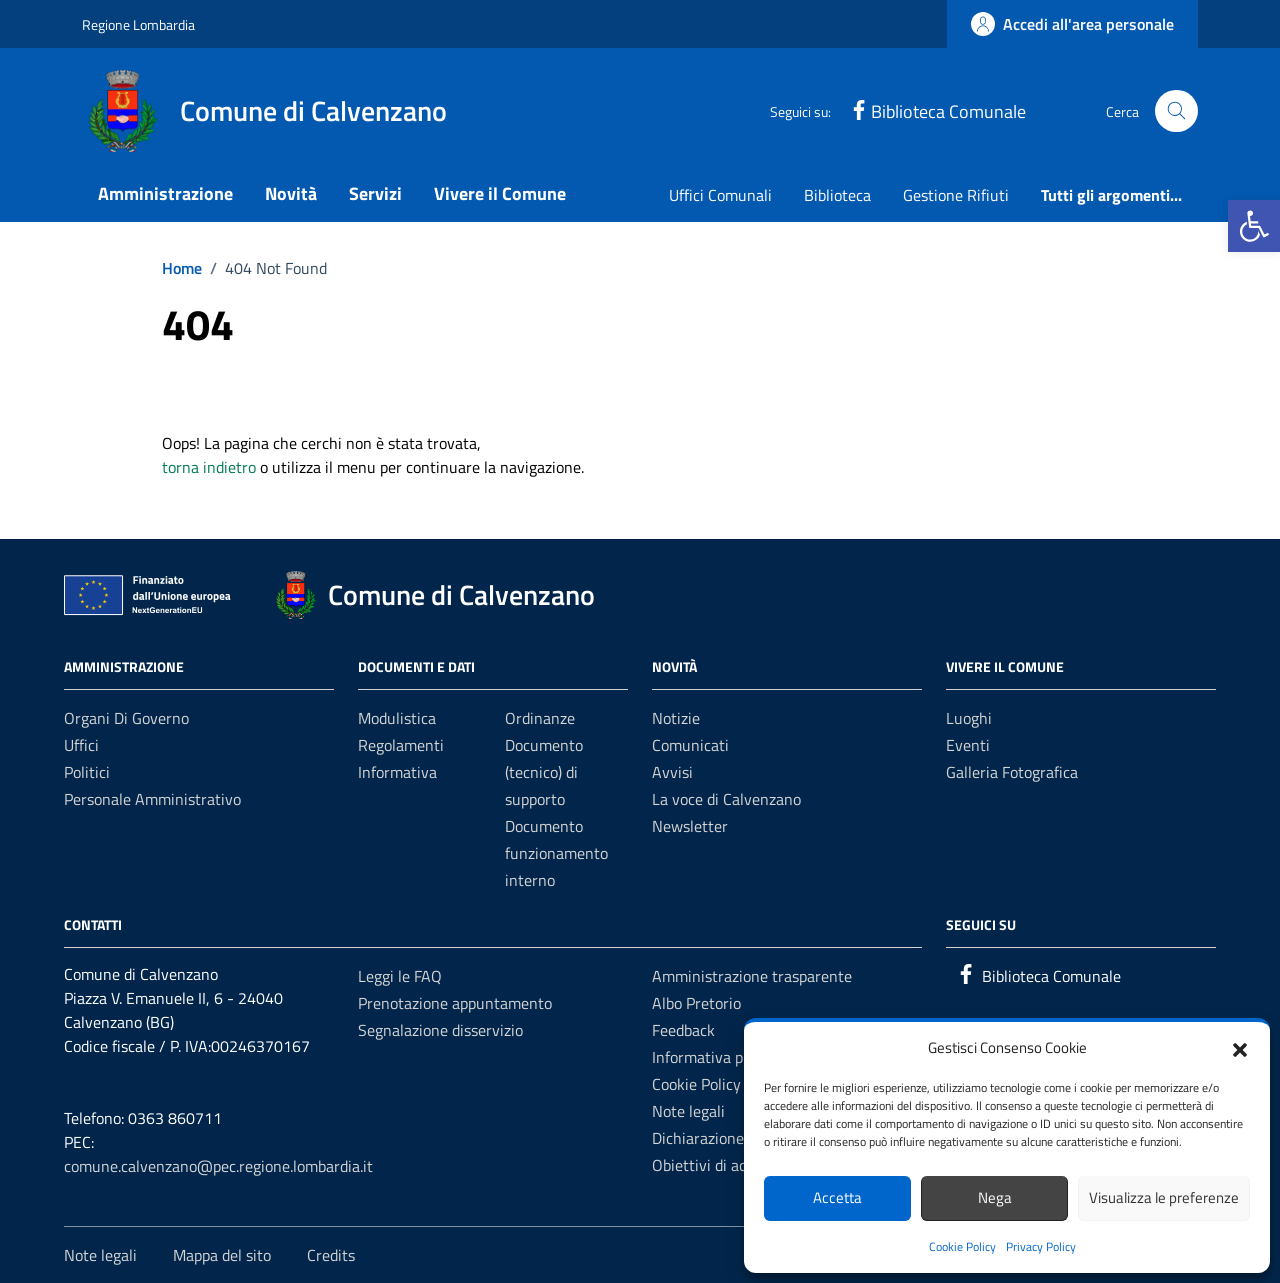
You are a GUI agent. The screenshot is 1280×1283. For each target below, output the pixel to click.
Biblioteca (837, 195)
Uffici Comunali (720, 195)
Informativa (397, 772)
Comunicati (690, 745)
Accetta (837, 1197)
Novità (291, 193)
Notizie (676, 718)
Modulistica (397, 718)
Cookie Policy (962, 1246)
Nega (995, 1197)
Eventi (968, 745)
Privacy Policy (1041, 1246)
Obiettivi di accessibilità (732, 1165)
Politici (87, 772)
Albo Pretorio (696, 1003)
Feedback (683, 1030)
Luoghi (969, 718)
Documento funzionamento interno (556, 853)
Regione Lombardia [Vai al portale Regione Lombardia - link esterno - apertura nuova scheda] (138, 24)
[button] (1254, 226)
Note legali (688, 1111)
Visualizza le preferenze (1164, 1197)
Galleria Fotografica (1012, 772)
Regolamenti (401, 745)
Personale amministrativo (152, 799)
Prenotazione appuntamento (455, 1003)
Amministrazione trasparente (752, 976)
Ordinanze (540, 718)
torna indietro (209, 467)
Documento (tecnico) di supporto (544, 772)
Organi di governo (126, 718)
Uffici (81, 745)
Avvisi (672, 772)
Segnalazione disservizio (440, 1030)
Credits (331, 1255)
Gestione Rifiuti (956, 195)
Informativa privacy (718, 1057)
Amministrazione (165, 193)
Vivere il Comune (500, 193)
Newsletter (690, 826)
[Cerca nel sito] (1176, 111)
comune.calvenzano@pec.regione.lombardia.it (218, 1166)
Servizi (375, 193)
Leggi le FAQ (400, 976)
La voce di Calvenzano (726, 799)
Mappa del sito (222, 1255)
